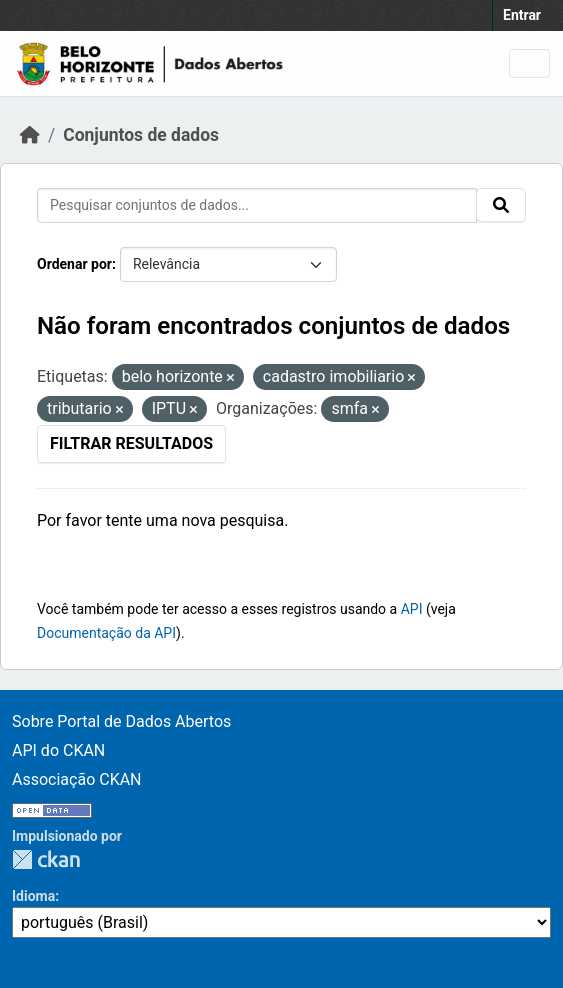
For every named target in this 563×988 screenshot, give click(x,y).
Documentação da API (106, 633)
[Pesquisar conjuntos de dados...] (257, 205)
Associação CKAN (77, 779)
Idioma (33, 896)
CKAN (46, 859)
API (412, 609)
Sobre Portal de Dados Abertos (121, 721)
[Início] (30, 135)
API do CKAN (58, 750)
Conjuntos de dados (141, 135)
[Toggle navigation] (529, 63)
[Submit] (501, 205)
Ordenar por (74, 264)
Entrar (522, 15)
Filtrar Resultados (131, 443)
